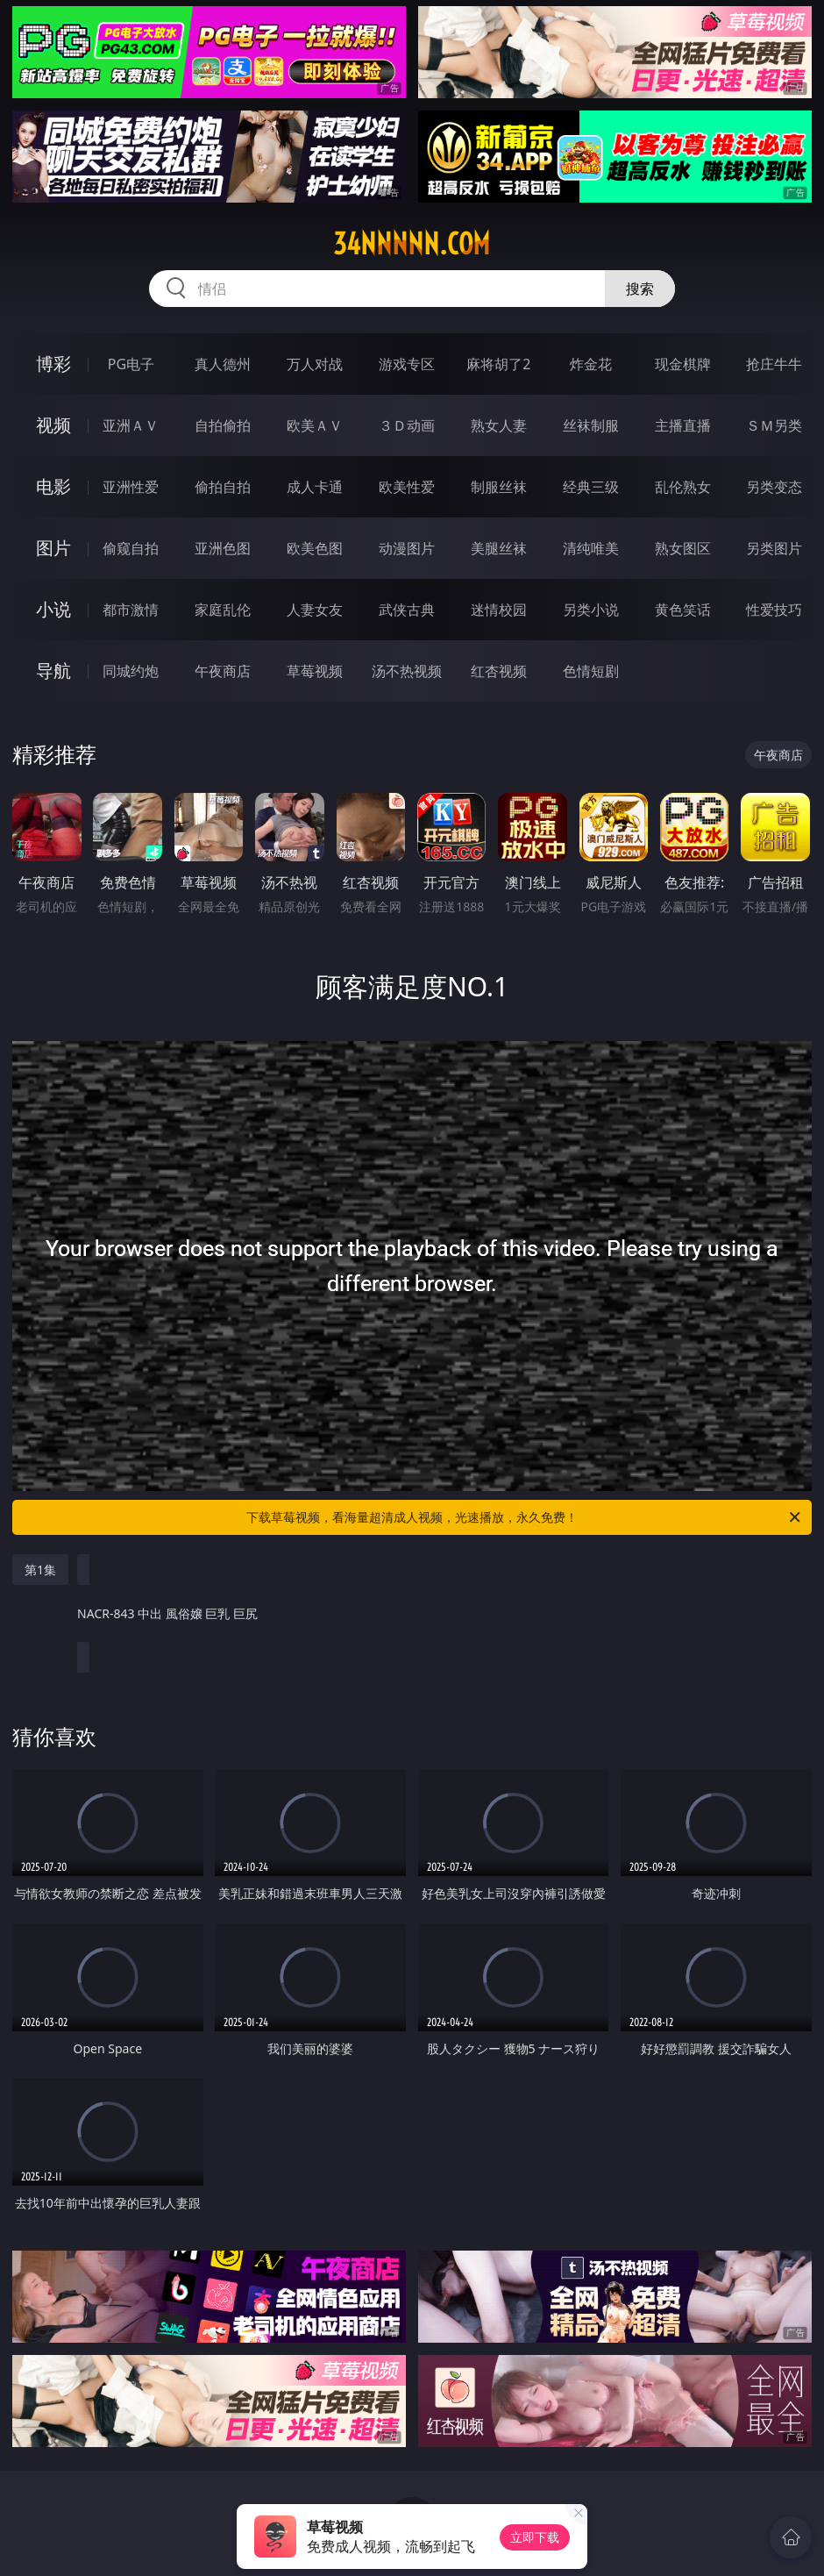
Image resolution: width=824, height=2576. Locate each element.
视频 (53, 425)
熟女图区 (683, 548)
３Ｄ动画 (407, 425)
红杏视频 (499, 671)
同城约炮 (131, 671)
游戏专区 (407, 364)
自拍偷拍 (223, 425)
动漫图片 (407, 548)
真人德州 (223, 364)
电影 (53, 486)
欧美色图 (315, 548)
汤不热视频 (407, 671)
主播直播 (683, 425)
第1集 (40, 1569)
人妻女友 (315, 609)
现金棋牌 (683, 364)
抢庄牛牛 (774, 364)
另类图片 (774, 548)
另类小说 (591, 609)
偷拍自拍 (223, 486)
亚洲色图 (223, 548)
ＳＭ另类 (774, 425)
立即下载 (534, 2537)
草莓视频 (315, 671)
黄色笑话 (683, 609)
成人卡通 (315, 486)
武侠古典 (407, 609)
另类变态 (774, 486)
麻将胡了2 (498, 364)
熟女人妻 (499, 425)
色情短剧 (591, 671)
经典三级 (591, 486)
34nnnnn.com (411, 243)
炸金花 (591, 364)
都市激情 (131, 609)
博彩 (53, 363)
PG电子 (131, 364)
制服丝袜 (499, 486)
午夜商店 (223, 671)
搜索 (640, 288)
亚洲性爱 (131, 486)
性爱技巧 (774, 609)
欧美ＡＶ (315, 425)
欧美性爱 (407, 486)
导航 (53, 670)
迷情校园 (499, 609)
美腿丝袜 (499, 548)
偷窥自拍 (131, 548)
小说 (53, 609)
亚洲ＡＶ (131, 425)
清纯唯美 (591, 548)
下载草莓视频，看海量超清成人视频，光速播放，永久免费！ (524, 1517)
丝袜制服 (591, 425)
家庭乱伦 (223, 609)
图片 (53, 548)
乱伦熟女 (683, 486)
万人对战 (315, 364)
